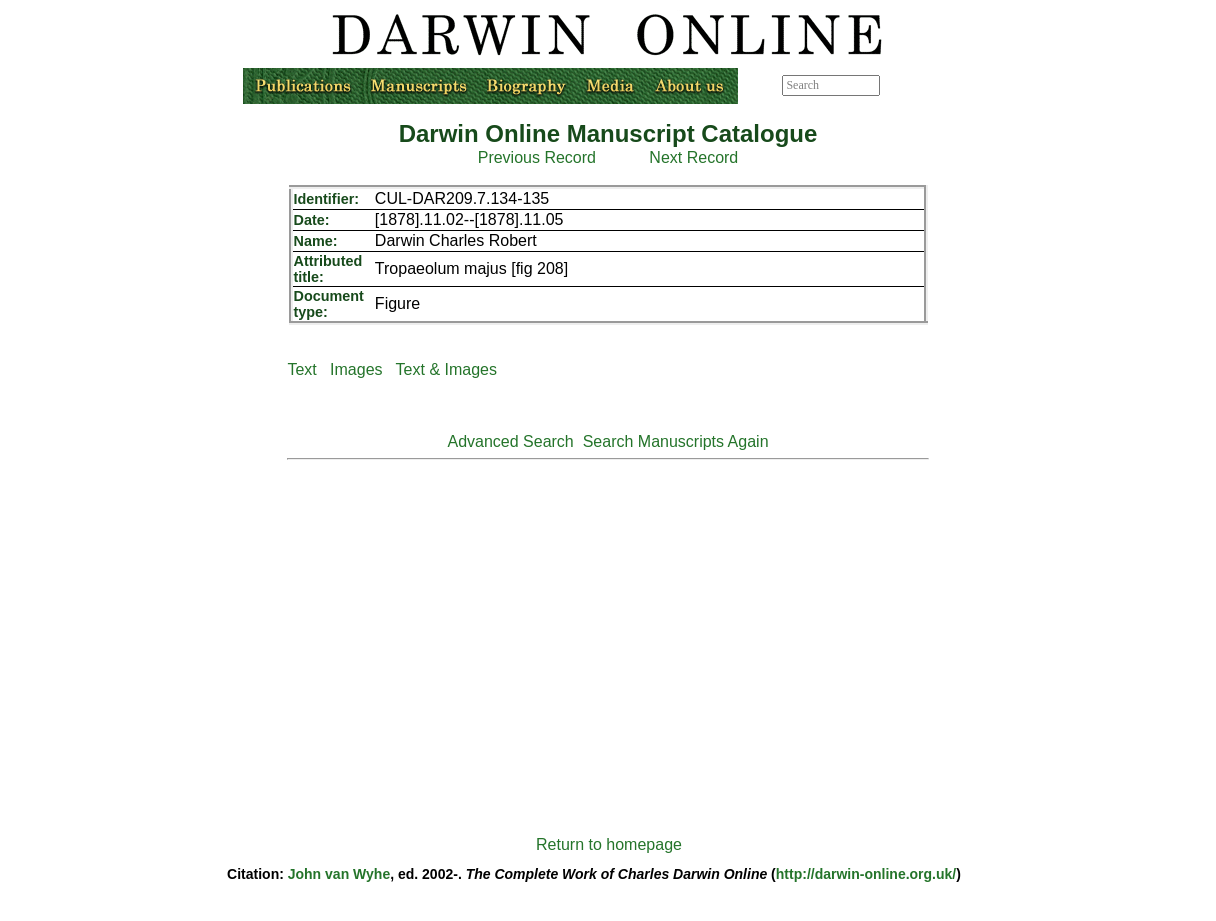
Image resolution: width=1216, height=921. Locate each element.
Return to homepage (609, 844)
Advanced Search (510, 441)
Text (301, 369)
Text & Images (446, 369)
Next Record (693, 157)
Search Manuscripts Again (676, 441)
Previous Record (537, 157)
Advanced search (925, 85)
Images (356, 369)
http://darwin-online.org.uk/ (866, 874)
